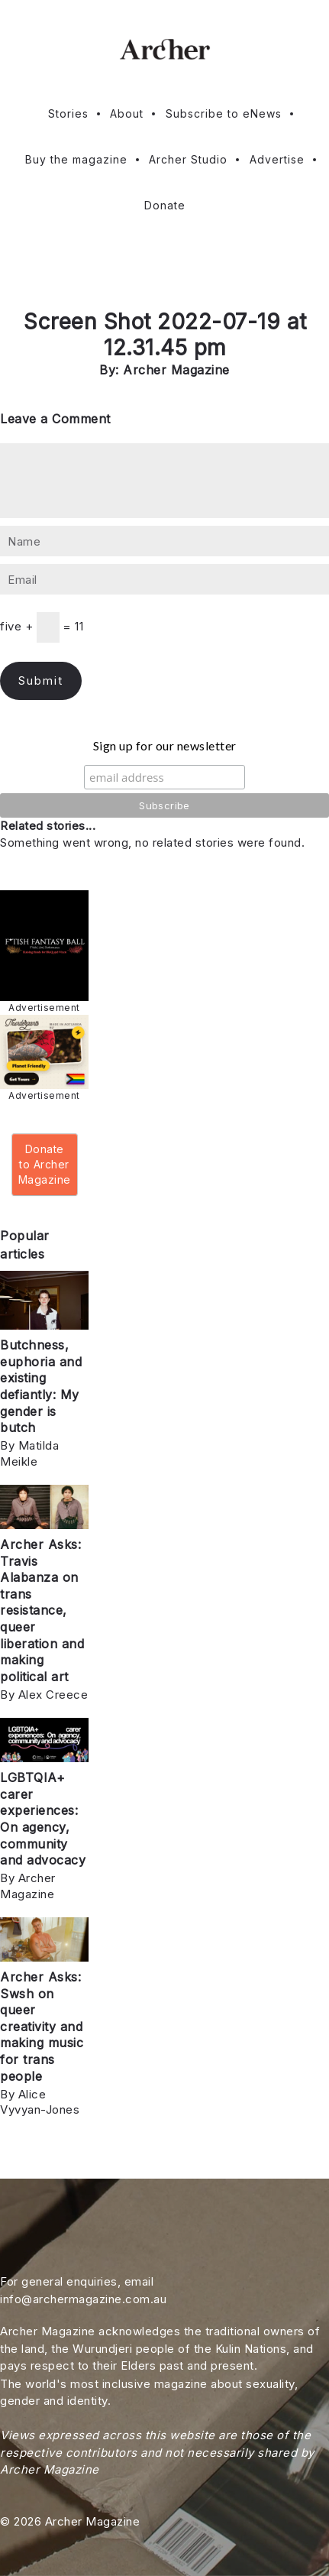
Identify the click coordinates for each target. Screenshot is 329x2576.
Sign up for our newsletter (165, 745)
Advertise (277, 159)
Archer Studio (188, 159)
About (127, 113)
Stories (68, 113)
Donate (164, 205)
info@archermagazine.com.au (83, 2299)
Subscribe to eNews (224, 113)
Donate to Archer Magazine (44, 1164)
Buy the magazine (76, 159)
